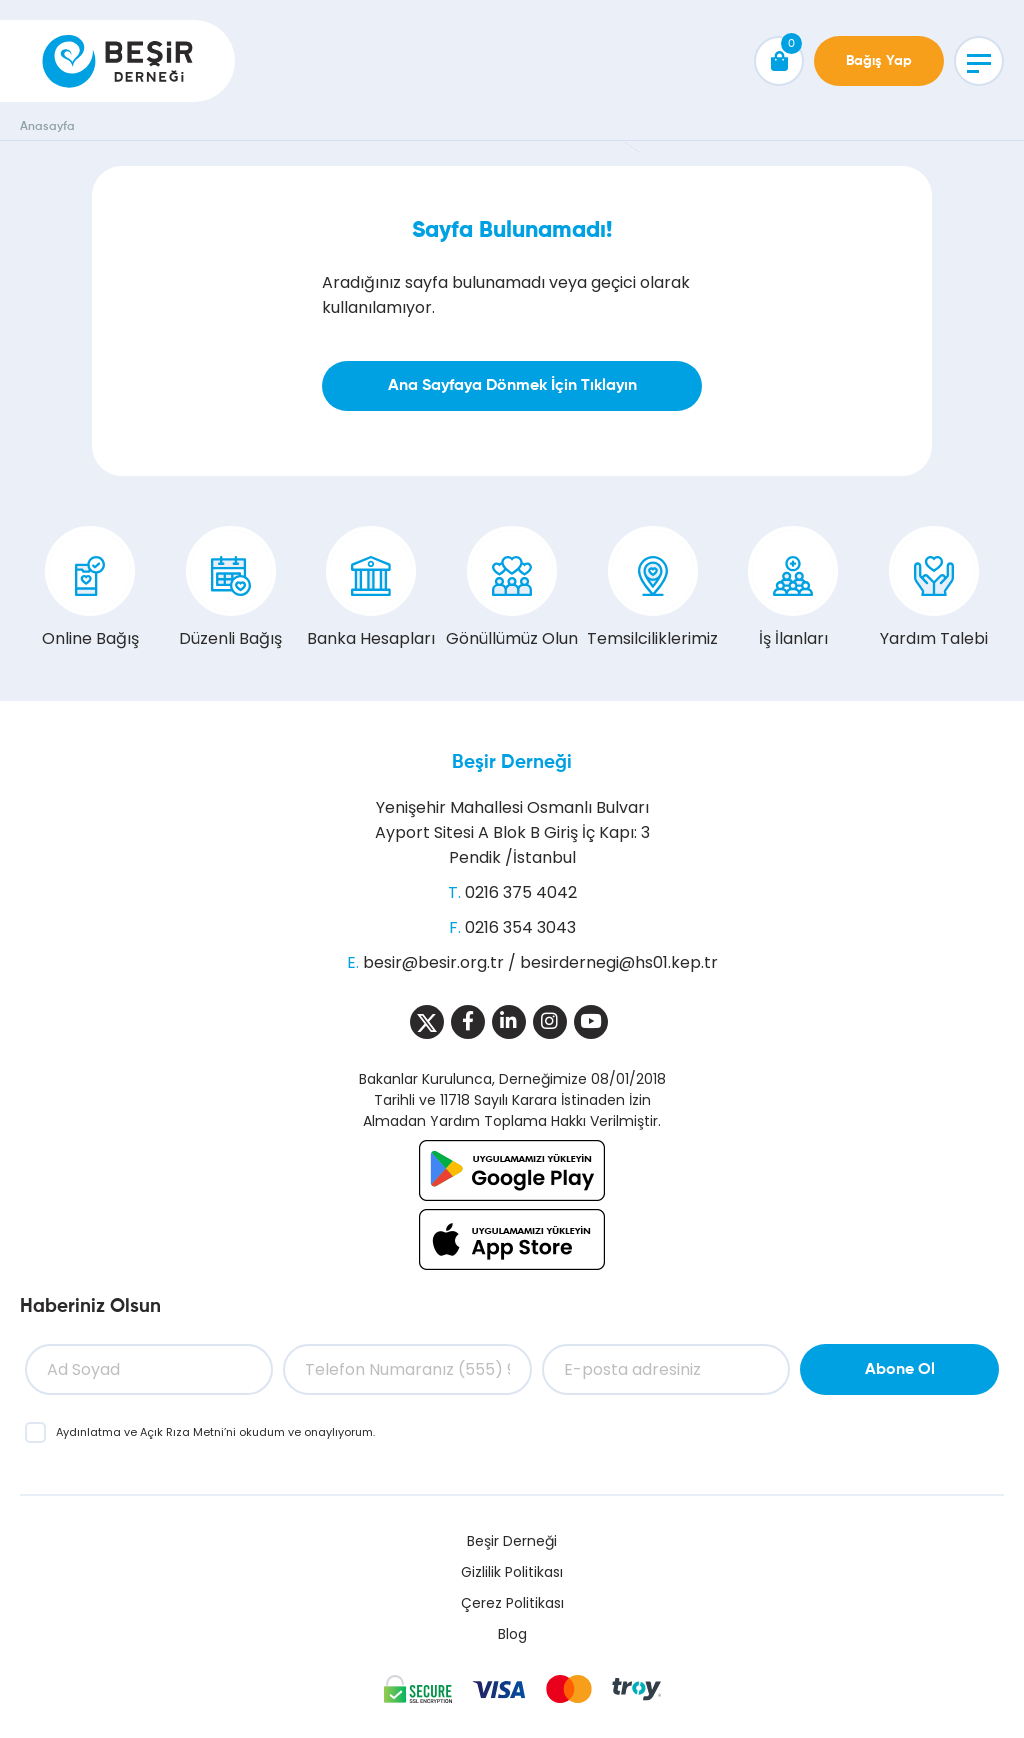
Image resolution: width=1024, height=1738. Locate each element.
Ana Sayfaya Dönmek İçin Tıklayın (512, 386)
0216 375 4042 (521, 892)
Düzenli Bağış (230, 588)
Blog (512, 1634)
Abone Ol (900, 1370)
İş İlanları (793, 588)
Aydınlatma (90, 1432)
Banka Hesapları (371, 588)
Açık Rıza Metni (182, 1432)
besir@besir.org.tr (433, 962)
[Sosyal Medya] (427, 1022)
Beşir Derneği (512, 762)
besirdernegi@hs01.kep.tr (619, 962)
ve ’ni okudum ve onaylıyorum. (215, 1432)
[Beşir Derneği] (117, 61)
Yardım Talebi (934, 588)
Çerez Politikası (512, 1603)
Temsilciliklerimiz (652, 588)
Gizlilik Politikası (512, 1572)
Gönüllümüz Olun (512, 588)
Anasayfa (47, 127)
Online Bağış (90, 588)
